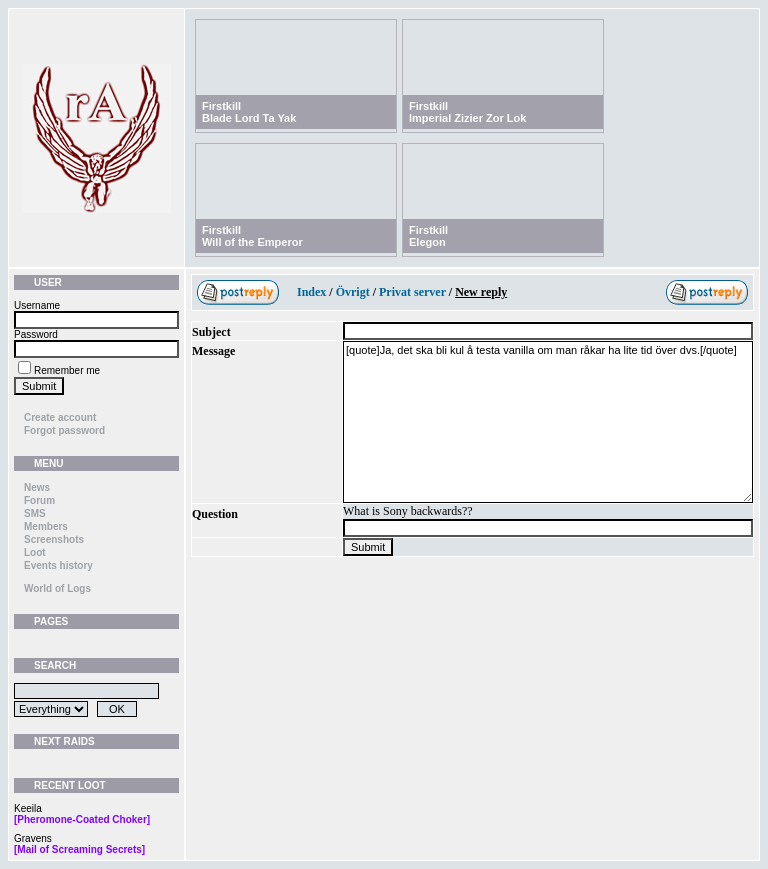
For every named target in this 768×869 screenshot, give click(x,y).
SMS (35, 513)
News (37, 487)
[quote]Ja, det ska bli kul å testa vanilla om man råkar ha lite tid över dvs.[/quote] (548, 422)
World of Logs (57, 588)
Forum (39, 500)
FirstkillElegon (428, 236)
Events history (58, 565)
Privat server (412, 292)
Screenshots (54, 539)
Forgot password (64, 430)
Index (311, 292)
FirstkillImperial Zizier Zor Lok (467, 112)
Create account (60, 417)
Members (46, 526)
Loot (35, 552)
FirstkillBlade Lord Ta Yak (249, 112)
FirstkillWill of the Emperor (252, 236)
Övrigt (353, 292)
